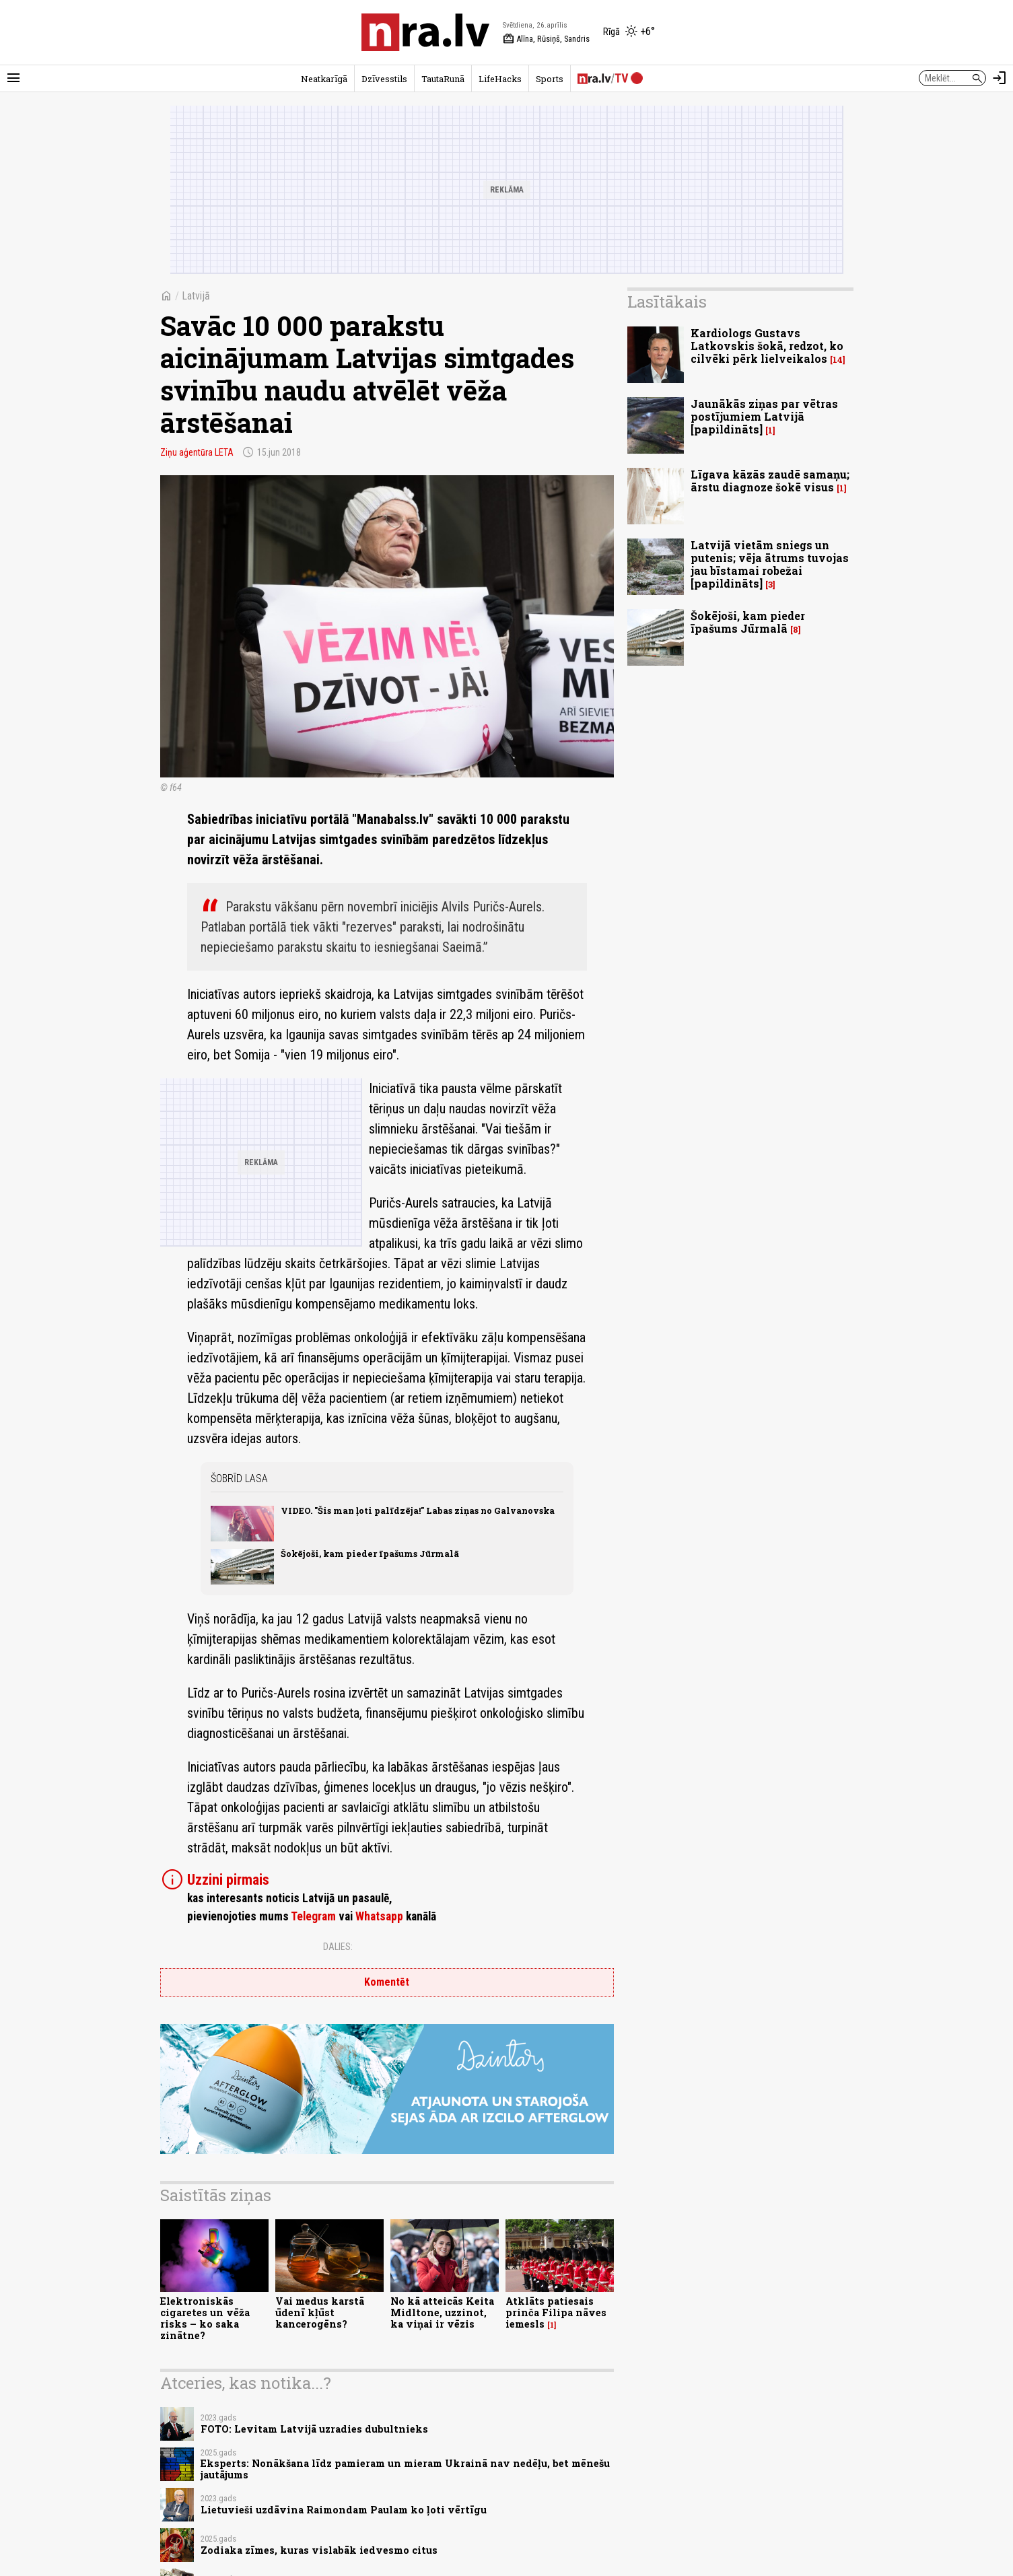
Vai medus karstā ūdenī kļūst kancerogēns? (319, 2313)
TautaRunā (442, 78)
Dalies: (338, 1946)
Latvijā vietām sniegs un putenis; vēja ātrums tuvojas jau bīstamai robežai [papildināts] (770, 564)
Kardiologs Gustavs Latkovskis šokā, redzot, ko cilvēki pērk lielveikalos (767, 345)
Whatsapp (379, 1916)
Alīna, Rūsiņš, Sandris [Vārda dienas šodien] (546, 39)
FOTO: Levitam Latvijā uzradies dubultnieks (314, 2429)
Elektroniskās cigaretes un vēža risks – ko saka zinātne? (205, 2318)
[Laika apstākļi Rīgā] (629, 32)
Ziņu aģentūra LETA (197, 452)
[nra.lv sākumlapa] (425, 32)
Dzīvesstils (384, 78)
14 (838, 360)
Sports (549, 78)
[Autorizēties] (999, 78)
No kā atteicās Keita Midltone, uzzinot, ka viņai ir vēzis (442, 2313)
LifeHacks (500, 78)
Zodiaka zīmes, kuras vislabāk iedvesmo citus (319, 2550)
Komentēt (386, 1982)
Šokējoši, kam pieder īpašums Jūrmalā (370, 1553)
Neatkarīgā (324, 78)
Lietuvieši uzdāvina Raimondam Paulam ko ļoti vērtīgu (344, 2509)
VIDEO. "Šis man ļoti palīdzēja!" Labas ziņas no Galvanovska (418, 1510)
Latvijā (196, 295)
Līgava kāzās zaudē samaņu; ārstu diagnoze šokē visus (770, 480)
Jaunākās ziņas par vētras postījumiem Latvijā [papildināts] (764, 416)
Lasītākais (667, 301)
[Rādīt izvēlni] (13, 78)
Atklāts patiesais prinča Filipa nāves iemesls (555, 2313)
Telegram (313, 1916)
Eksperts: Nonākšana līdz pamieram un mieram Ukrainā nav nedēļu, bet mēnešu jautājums (405, 2469)
